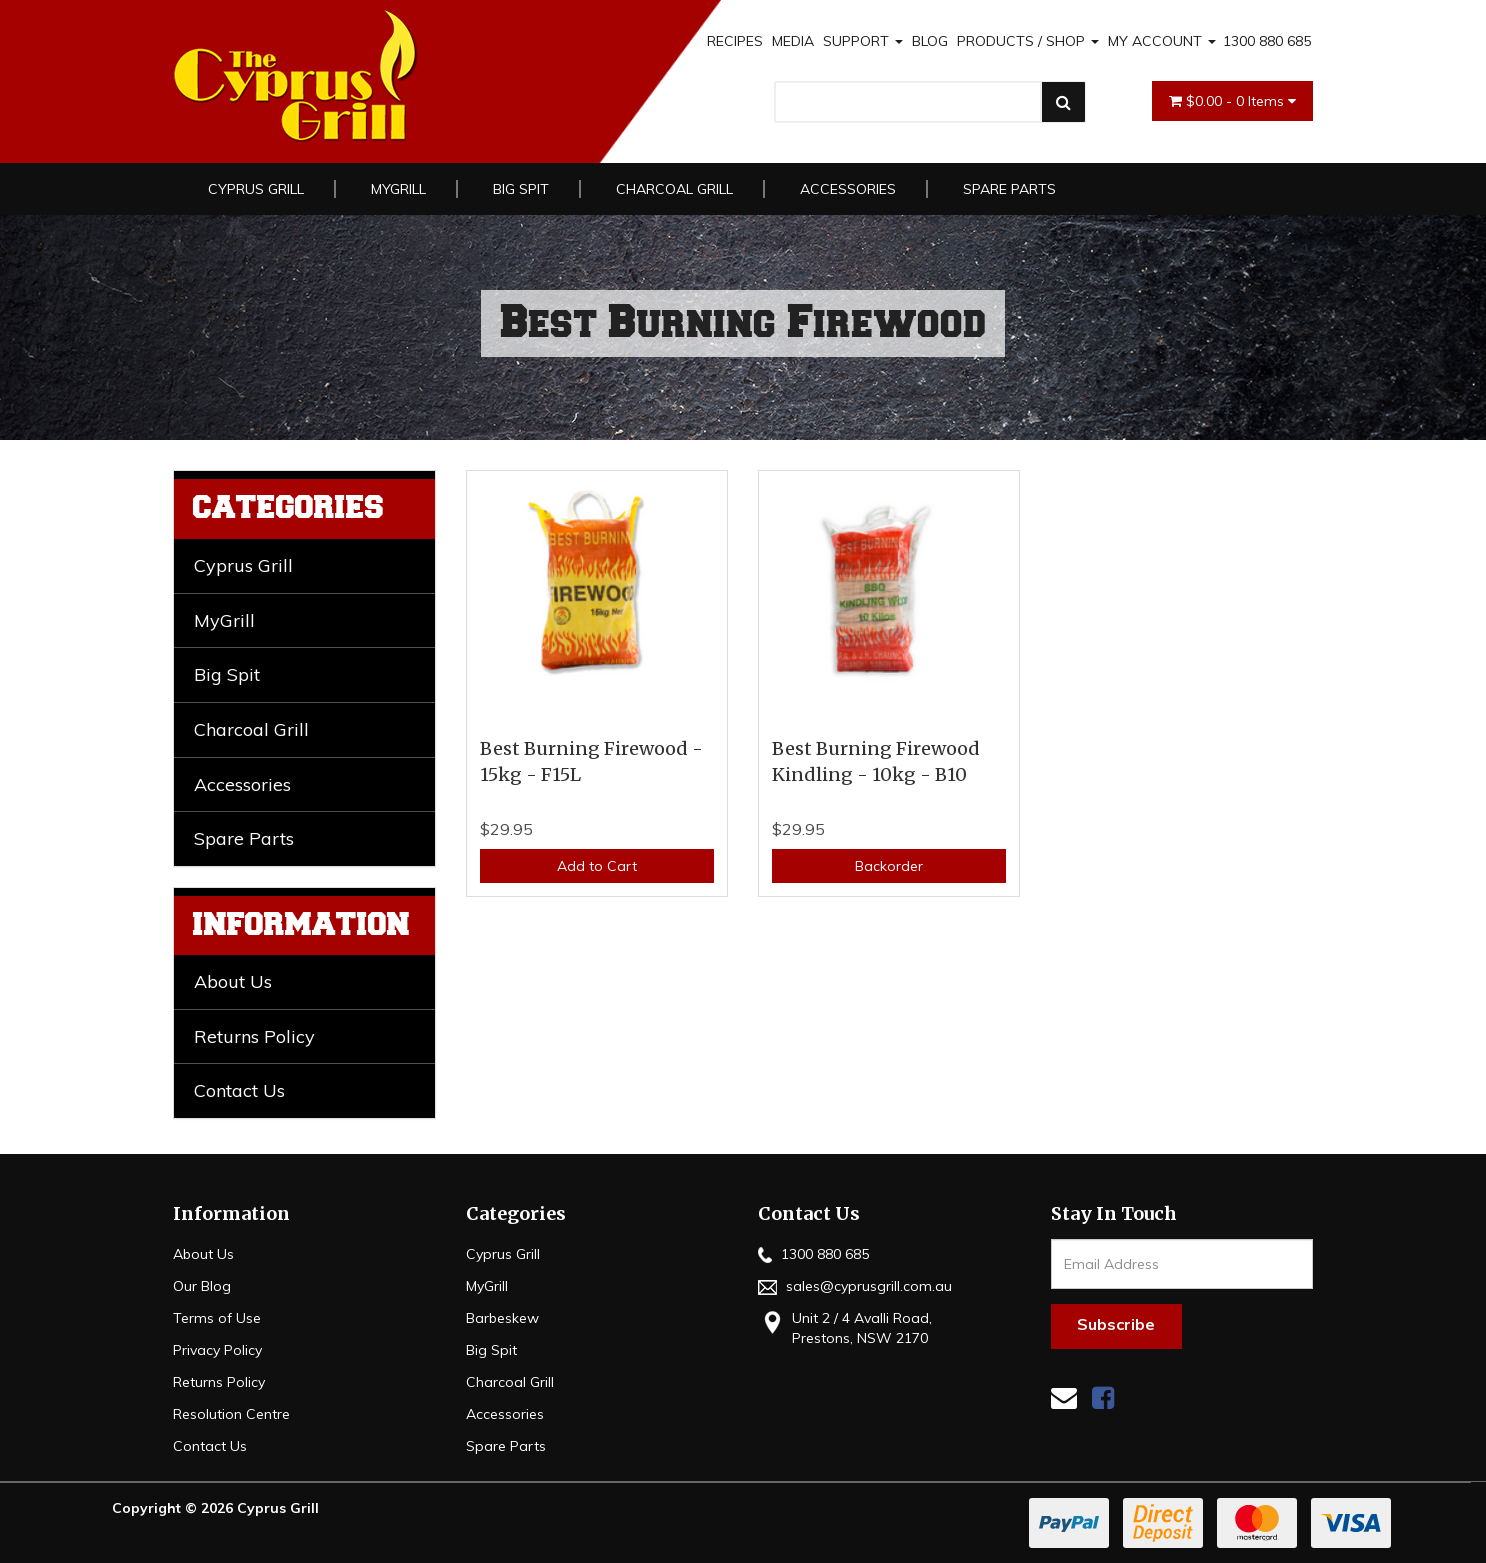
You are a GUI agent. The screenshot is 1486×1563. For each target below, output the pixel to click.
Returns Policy (254, 1036)
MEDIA (793, 41)
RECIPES (735, 41)
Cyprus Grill (256, 189)
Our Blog (202, 1286)
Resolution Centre (231, 1414)
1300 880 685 (1267, 41)
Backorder (889, 866)
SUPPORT (863, 41)
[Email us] (1064, 1397)
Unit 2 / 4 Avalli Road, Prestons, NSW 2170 (845, 1327)
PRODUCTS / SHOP (1028, 41)
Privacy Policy (217, 1350)
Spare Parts (1009, 189)
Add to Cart (597, 866)
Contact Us (239, 1090)
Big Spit (521, 189)
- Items (1232, 101)
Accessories (848, 189)
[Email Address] (1182, 1264)
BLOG (930, 41)
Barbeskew (502, 1318)
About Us (233, 981)
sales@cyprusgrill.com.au (855, 1286)
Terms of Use (217, 1318)
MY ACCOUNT (1162, 41)
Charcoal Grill (674, 189)
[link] (1103, 1397)
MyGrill (398, 189)
